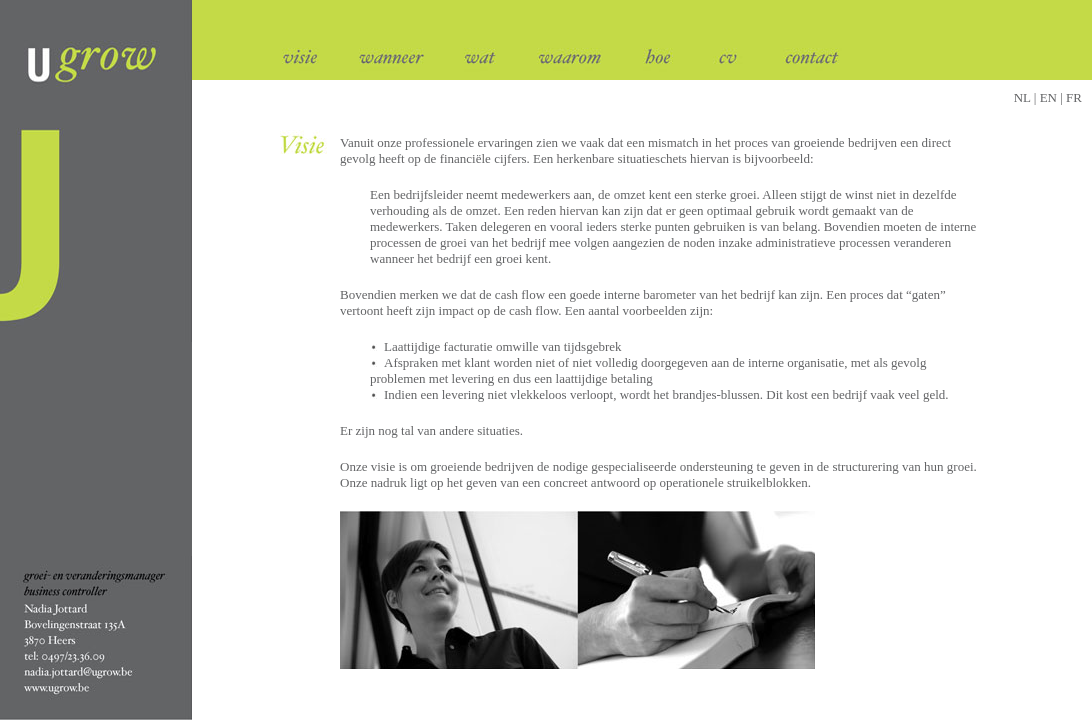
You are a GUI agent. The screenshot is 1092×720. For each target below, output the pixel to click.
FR (1074, 97)
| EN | (1049, 97)
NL (1022, 97)
